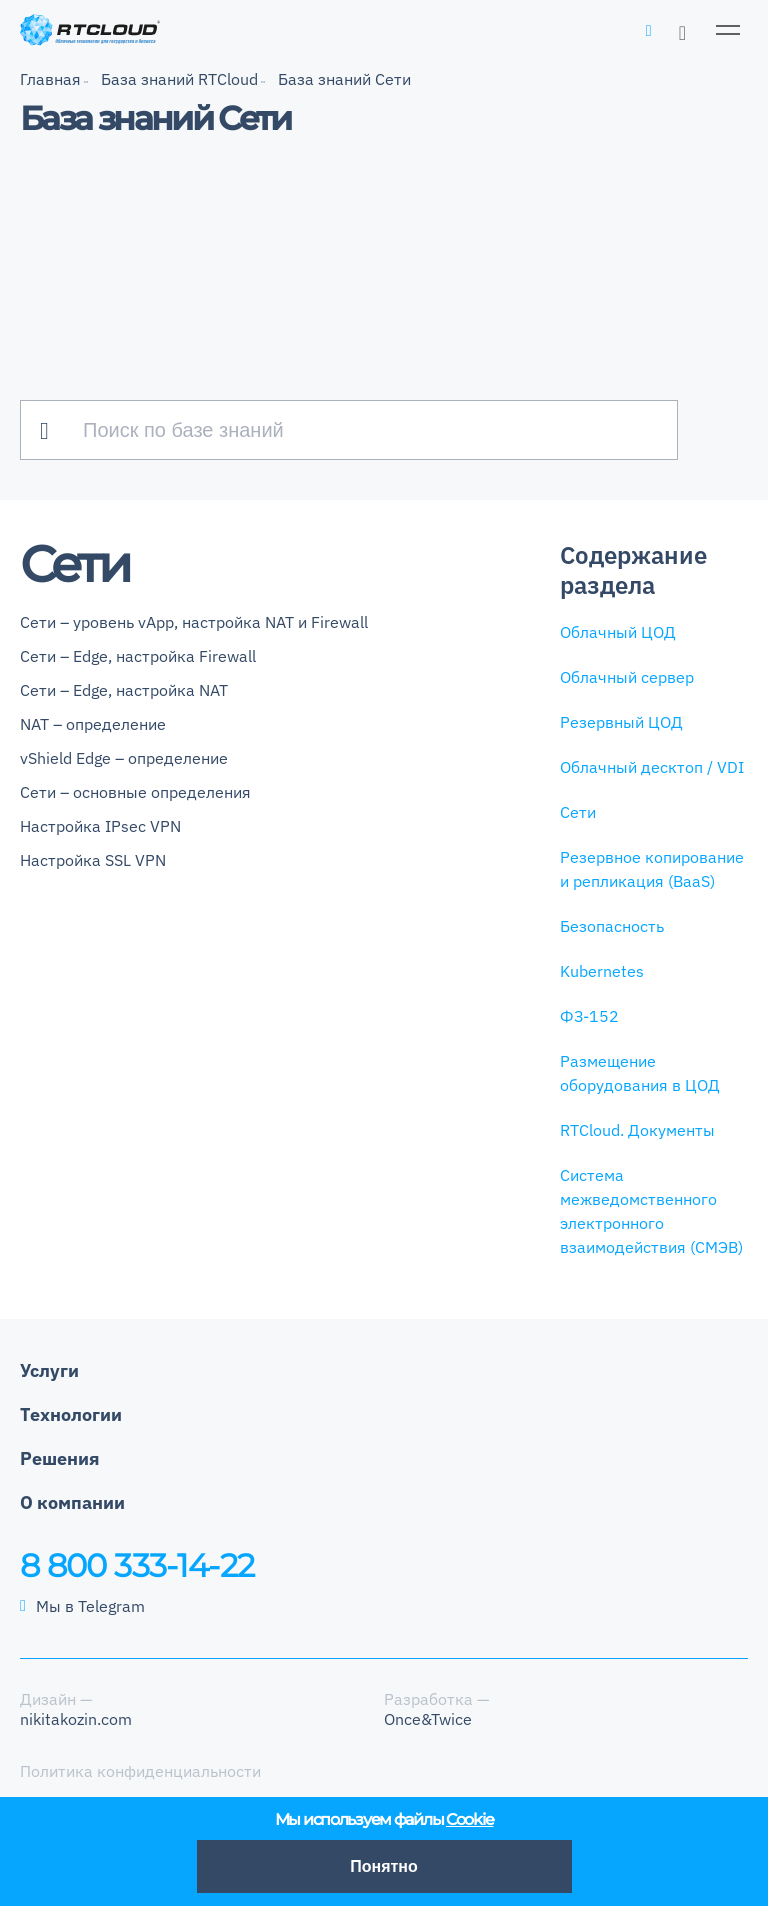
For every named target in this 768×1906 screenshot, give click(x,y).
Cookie (469, 1819)
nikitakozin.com (76, 1719)
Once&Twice (428, 1719)
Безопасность (612, 926)
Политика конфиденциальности (140, 1771)
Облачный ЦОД (618, 632)
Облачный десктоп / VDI (652, 767)
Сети (578, 812)
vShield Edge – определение (124, 758)
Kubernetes (602, 971)
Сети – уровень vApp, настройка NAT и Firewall (194, 622)
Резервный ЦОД (621, 722)
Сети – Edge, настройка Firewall (138, 656)
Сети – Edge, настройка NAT (124, 690)
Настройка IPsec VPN (100, 826)
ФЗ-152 (589, 1016)
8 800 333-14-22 (137, 1565)
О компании (72, 1503)
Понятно (384, 1866)
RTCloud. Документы (637, 1130)
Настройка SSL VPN (93, 860)
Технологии (71, 1415)
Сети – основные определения (135, 792)
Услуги (49, 1371)
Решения (60, 1459)
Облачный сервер (627, 677)
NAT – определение (93, 724)
